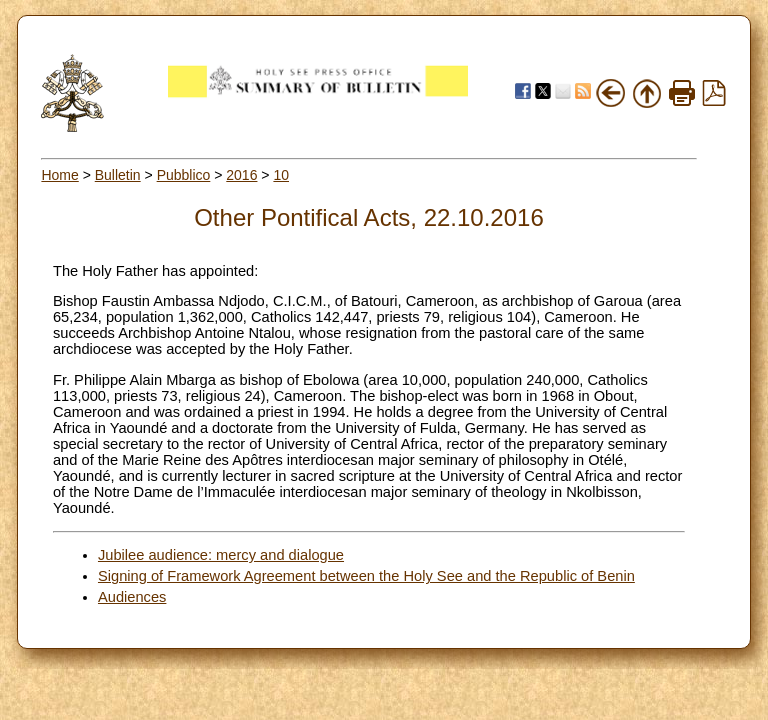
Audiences (132, 597)
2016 (241, 175)
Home (59, 175)
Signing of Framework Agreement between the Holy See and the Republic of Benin (366, 576)
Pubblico (184, 175)
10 (281, 175)
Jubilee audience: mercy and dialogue (221, 555)
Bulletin (118, 175)
